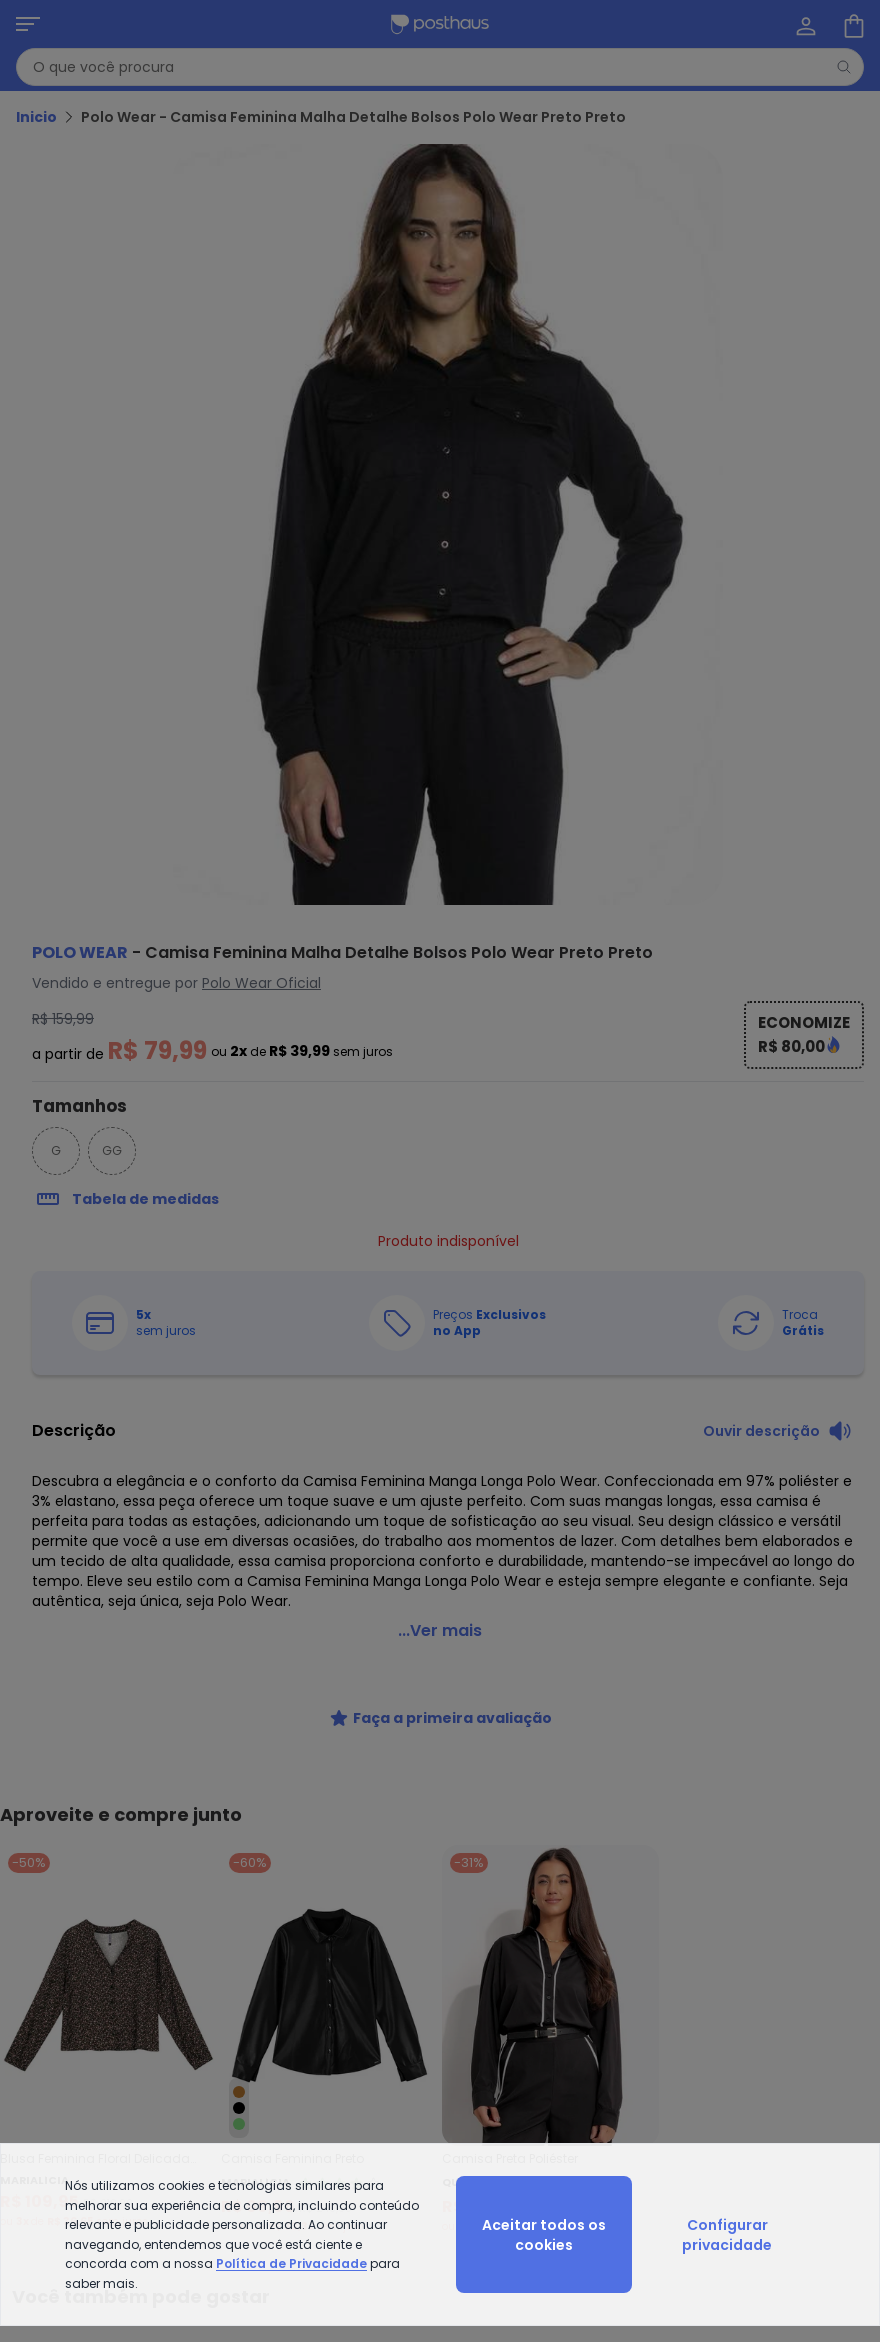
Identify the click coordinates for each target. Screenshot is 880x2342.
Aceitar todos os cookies (544, 2235)
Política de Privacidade (291, 2263)
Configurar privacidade (727, 2235)
